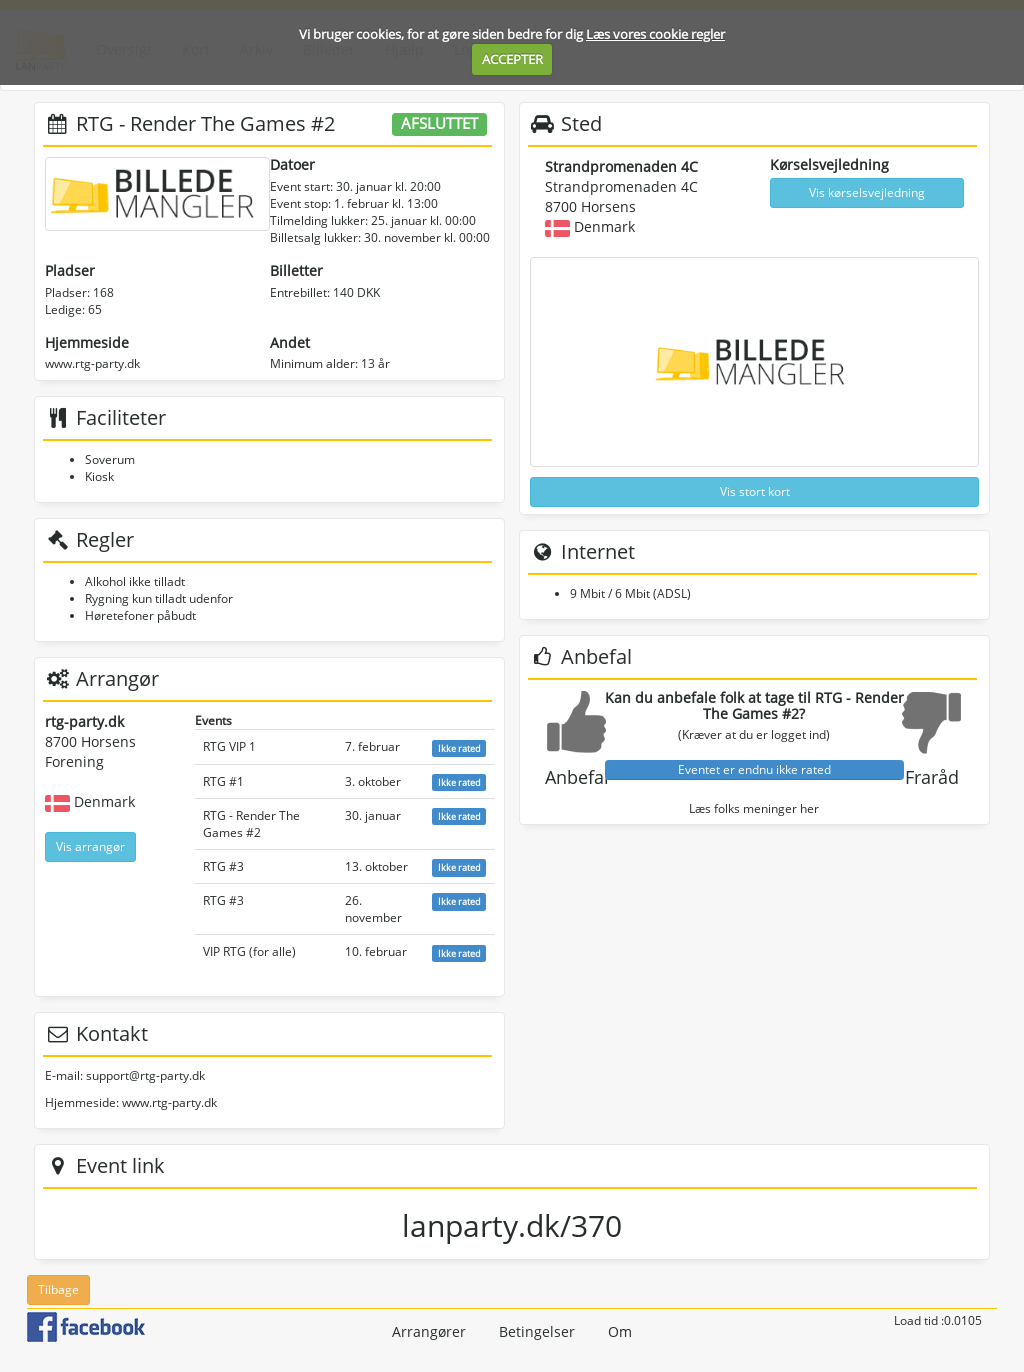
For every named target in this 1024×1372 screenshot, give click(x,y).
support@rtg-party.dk (145, 1075)
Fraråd (932, 777)
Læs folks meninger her (754, 808)
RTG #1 (223, 781)
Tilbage (58, 1289)
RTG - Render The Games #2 (251, 824)
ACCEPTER (512, 59)
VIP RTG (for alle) (249, 951)
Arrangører (429, 1331)
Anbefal (577, 777)
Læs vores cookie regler (655, 34)
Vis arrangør (90, 846)
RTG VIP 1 (229, 746)
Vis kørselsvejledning (867, 192)
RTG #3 (223, 866)
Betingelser (537, 1331)
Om (620, 1331)
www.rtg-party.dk (92, 363)
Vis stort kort (755, 491)
